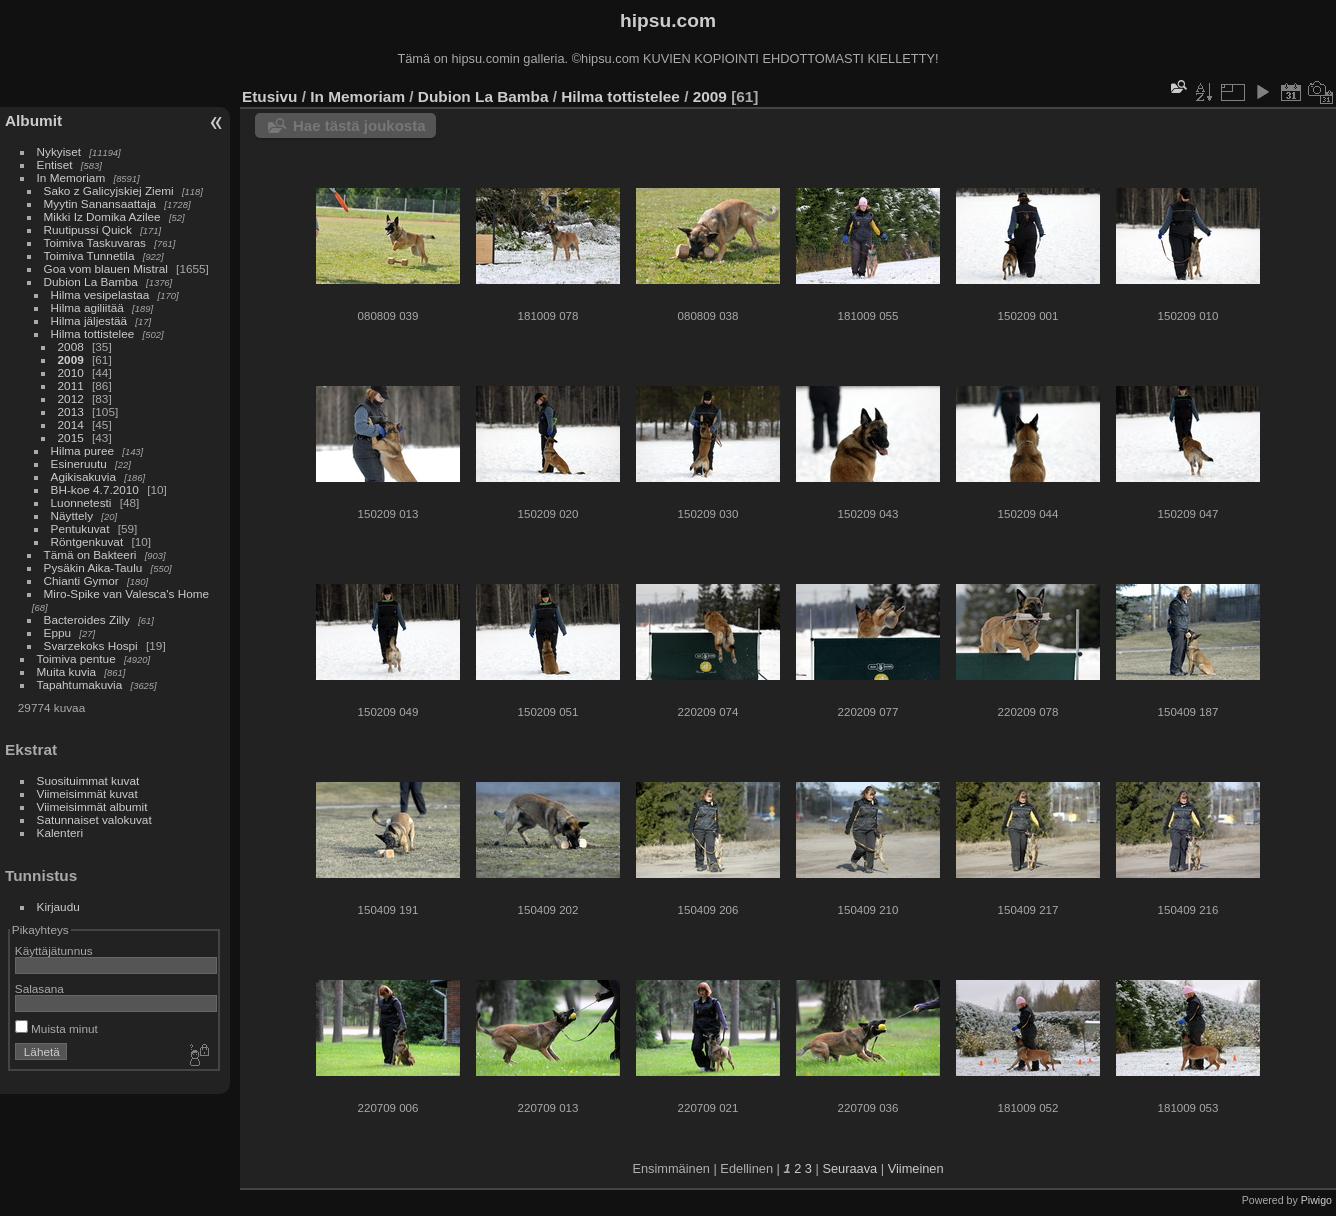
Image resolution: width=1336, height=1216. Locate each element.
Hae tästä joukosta (359, 125)
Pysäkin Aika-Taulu (93, 567)
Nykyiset (59, 151)
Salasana (39, 988)
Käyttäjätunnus (54, 950)
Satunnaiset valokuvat (94, 819)
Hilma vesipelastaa (100, 294)
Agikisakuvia (83, 476)
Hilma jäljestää (89, 320)
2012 (71, 398)
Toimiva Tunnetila (89, 255)
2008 (71, 346)
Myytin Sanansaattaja (100, 203)
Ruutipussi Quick (88, 229)
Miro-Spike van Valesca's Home (127, 593)
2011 (71, 385)
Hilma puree (82, 450)
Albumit (33, 120)
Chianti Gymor (81, 580)
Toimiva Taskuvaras (95, 242)
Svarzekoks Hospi (91, 645)
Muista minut (56, 1028)
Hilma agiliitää (87, 307)
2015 (71, 437)
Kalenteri (60, 832)
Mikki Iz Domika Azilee (102, 216)
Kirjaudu (58, 906)
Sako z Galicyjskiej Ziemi (109, 190)
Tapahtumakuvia (80, 684)
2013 (71, 411)
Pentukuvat (80, 528)
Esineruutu (79, 463)
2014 (71, 424)
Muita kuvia (67, 671)
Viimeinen (916, 1168)
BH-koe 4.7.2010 (95, 489)
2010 (71, 372)
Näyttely (72, 515)
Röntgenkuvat (87, 541)
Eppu (57, 632)
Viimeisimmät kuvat (87, 793)
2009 (71, 359)
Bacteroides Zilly (87, 619)
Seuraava (849, 1168)
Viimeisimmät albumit (92, 806)
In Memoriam (71, 177)
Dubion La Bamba (91, 281)
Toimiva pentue (76, 658)
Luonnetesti (81, 502)
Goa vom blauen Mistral (106, 268)
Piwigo (1316, 1200)
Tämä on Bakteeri (90, 554)
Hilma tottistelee (93, 333)
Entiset (55, 164)
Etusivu (269, 96)
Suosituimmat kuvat (88, 780)
